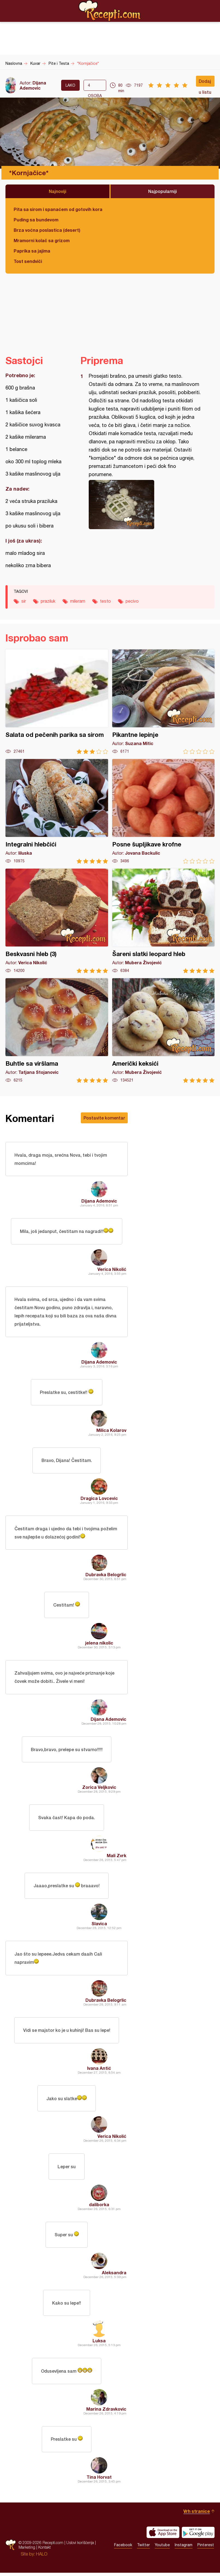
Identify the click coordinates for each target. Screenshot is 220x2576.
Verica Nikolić (111, 1269)
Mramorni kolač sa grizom (42, 240)
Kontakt (44, 2550)
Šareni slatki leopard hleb (163, 921)
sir (23, 601)
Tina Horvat (99, 2480)
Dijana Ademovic (33, 85)
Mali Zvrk (116, 1857)
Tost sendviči (28, 261)
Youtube (162, 2548)
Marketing (27, 2550)
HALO (41, 2557)
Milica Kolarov (111, 1430)
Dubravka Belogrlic (105, 1575)
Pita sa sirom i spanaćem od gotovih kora (58, 209)
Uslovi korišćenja (80, 2545)
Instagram (183, 2548)
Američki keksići (163, 1030)
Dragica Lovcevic (99, 1499)
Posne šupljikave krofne (163, 811)
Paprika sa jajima (32, 250)
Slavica (99, 1925)
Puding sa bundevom (36, 219)
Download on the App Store (163, 2535)
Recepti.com (110, 10)
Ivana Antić (99, 2070)
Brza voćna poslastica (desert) (47, 230)
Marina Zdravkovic (106, 2411)
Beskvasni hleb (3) (56, 921)
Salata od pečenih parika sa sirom (56, 701)
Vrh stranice (196, 2514)
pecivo (132, 601)
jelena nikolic (99, 1643)
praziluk (48, 601)
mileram (77, 601)
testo (105, 601)
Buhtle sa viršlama (56, 1030)
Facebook (123, 2548)
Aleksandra (114, 2275)
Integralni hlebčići (56, 811)
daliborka (99, 2206)
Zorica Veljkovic (99, 1788)
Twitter (143, 2548)
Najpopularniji (162, 191)
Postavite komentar (104, 1117)
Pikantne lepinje (163, 701)
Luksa (99, 2343)
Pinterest (205, 2548)
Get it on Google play (198, 2535)
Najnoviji (57, 191)
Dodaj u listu (205, 82)
